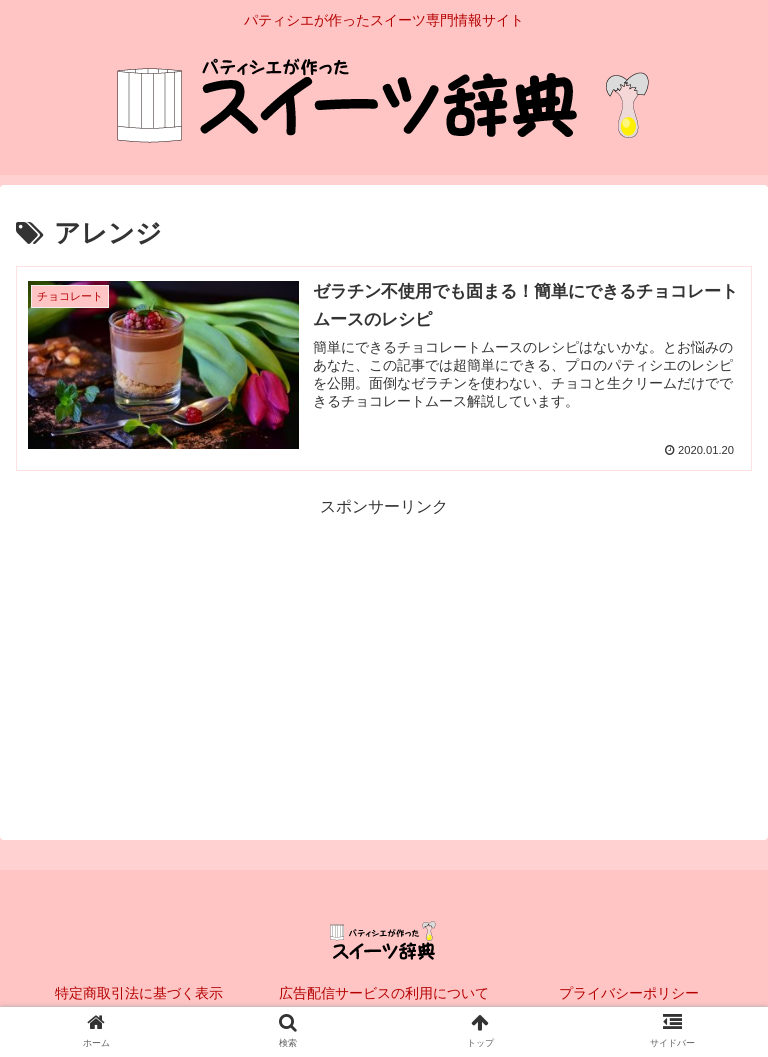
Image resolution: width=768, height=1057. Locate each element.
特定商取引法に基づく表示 (139, 993)
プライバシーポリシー (629, 993)
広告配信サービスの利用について (384, 993)
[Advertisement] (384, 661)
